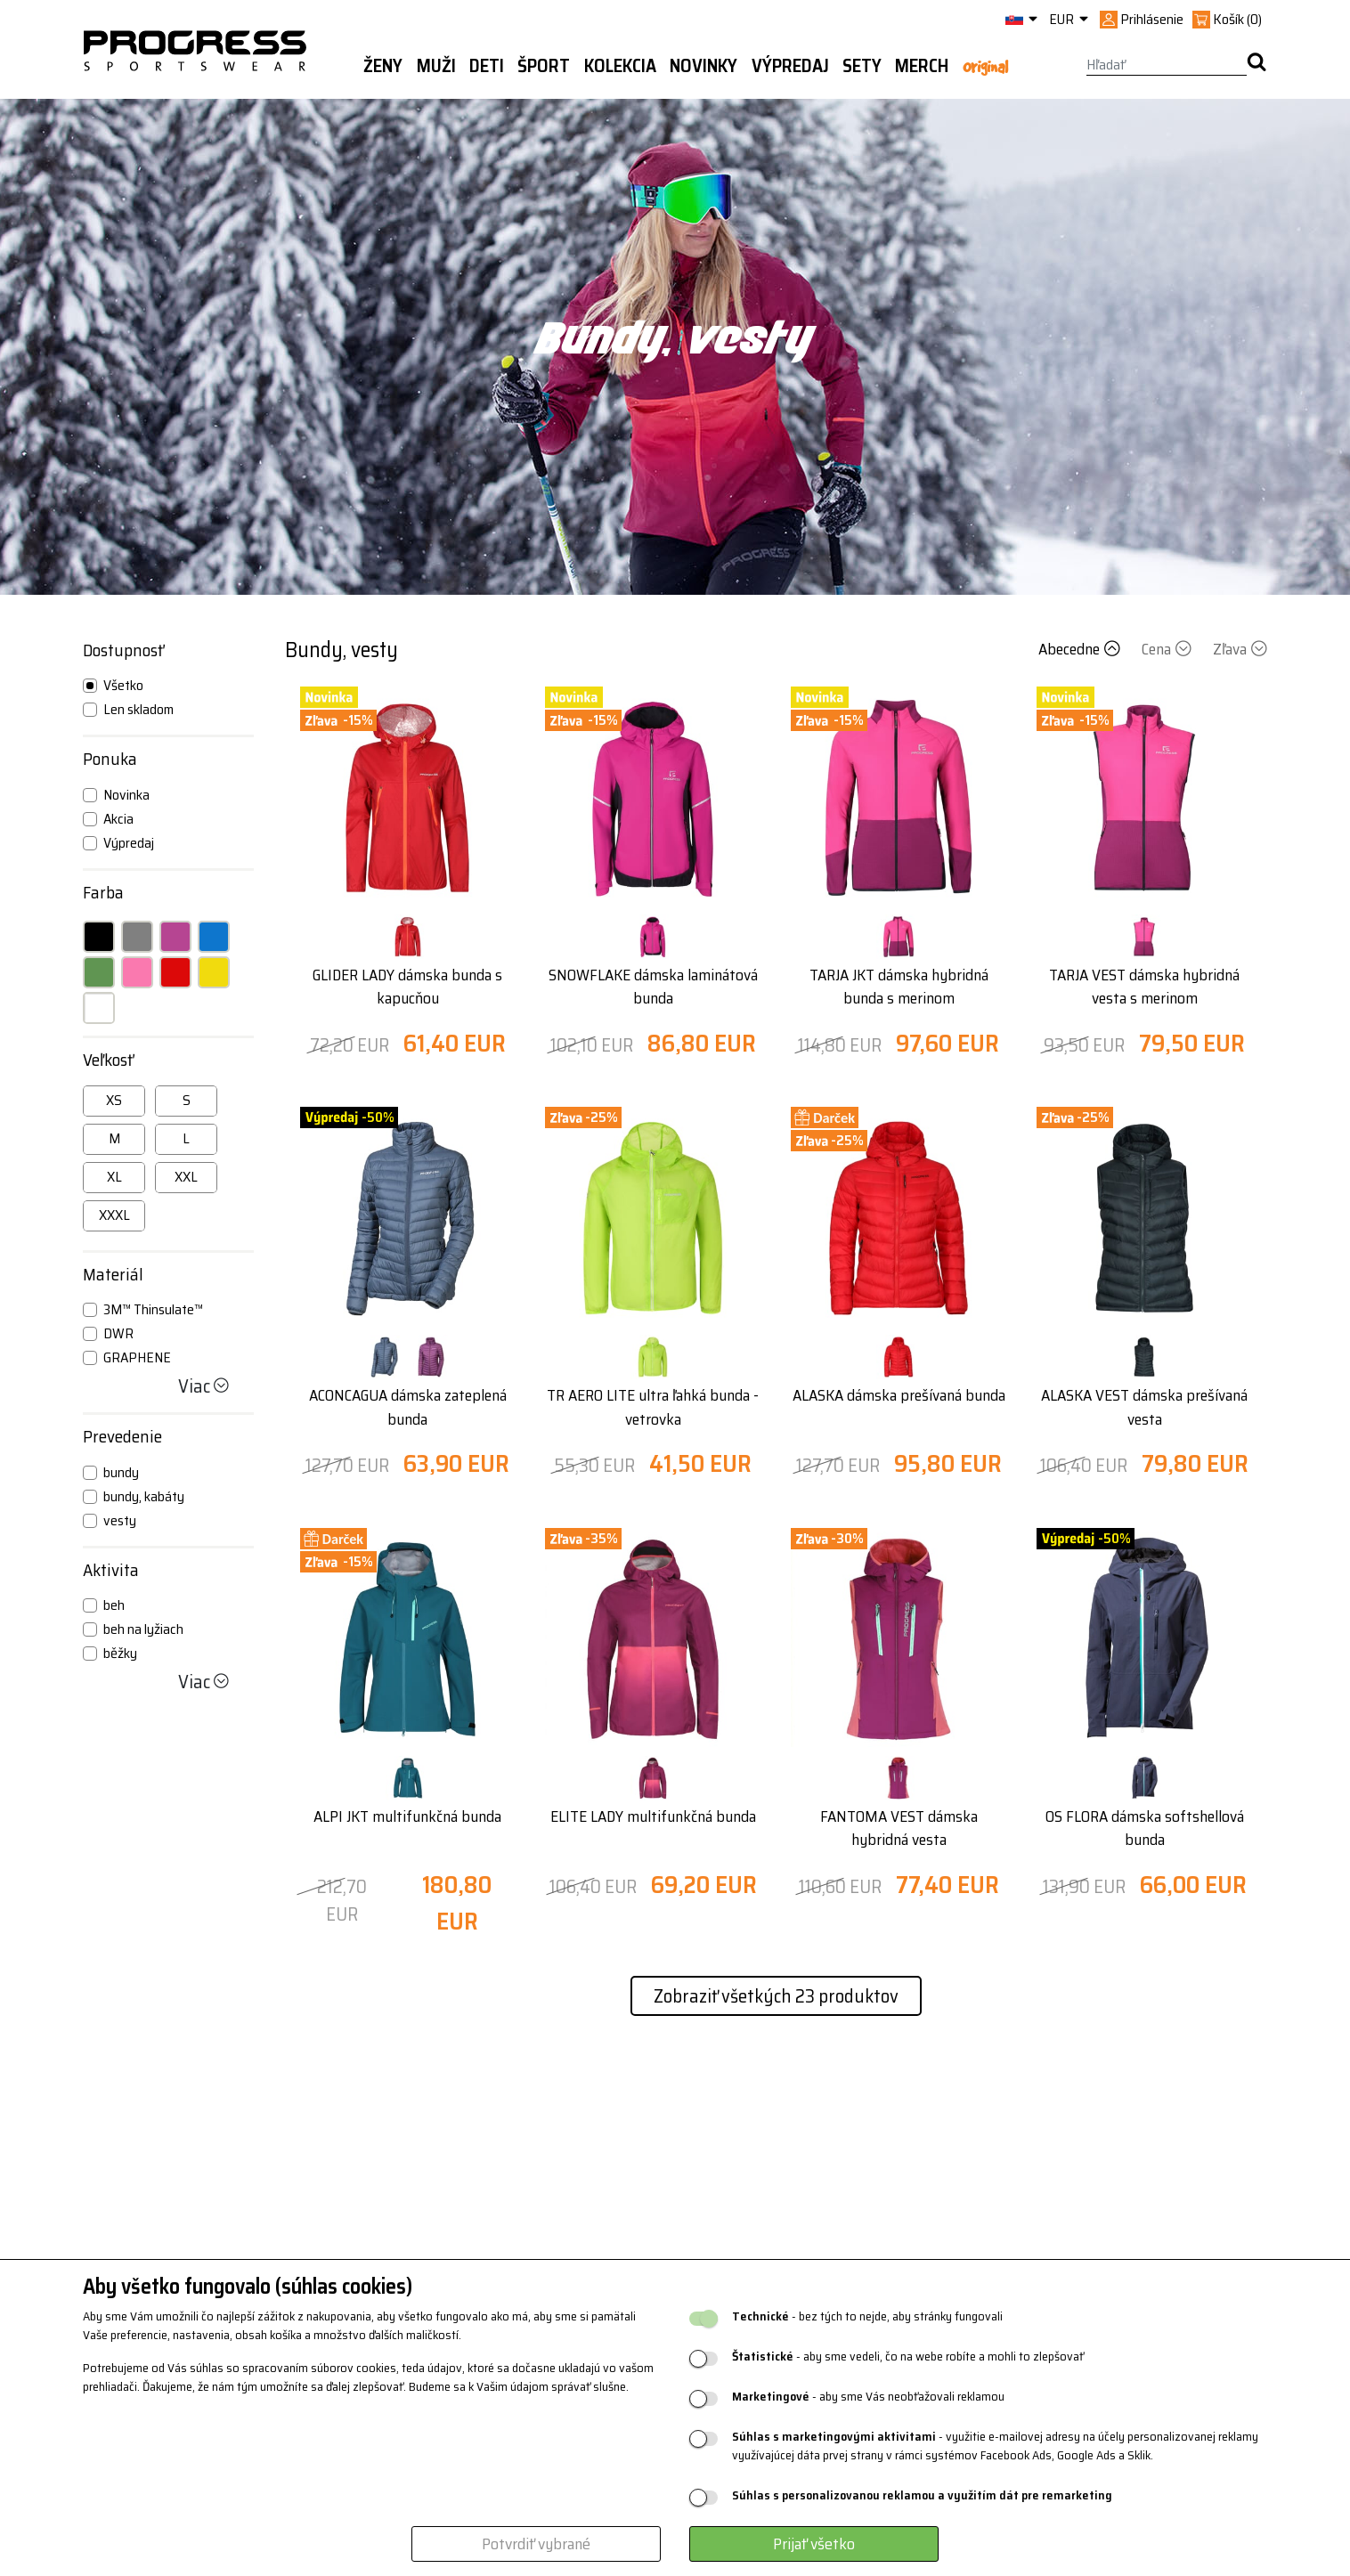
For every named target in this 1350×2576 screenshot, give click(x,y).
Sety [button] (862, 66)
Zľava (1240, 649)
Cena (1168, 649)
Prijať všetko (814, 2543)
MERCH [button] (921, 66)
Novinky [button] (703, 66)
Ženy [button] (383, 66)
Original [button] (985, 67)
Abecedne (1081, 649)
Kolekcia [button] (620, 66)
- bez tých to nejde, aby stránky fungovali (867, 2316)
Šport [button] (543, 66)
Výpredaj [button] (790, 66)
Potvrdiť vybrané (536, 2543)
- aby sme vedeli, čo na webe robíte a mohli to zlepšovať (908, 2356)
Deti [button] (486, 66)
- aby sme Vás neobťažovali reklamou (868, 2396)
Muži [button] (436, 66)
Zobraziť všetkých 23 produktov (776, 1996)
